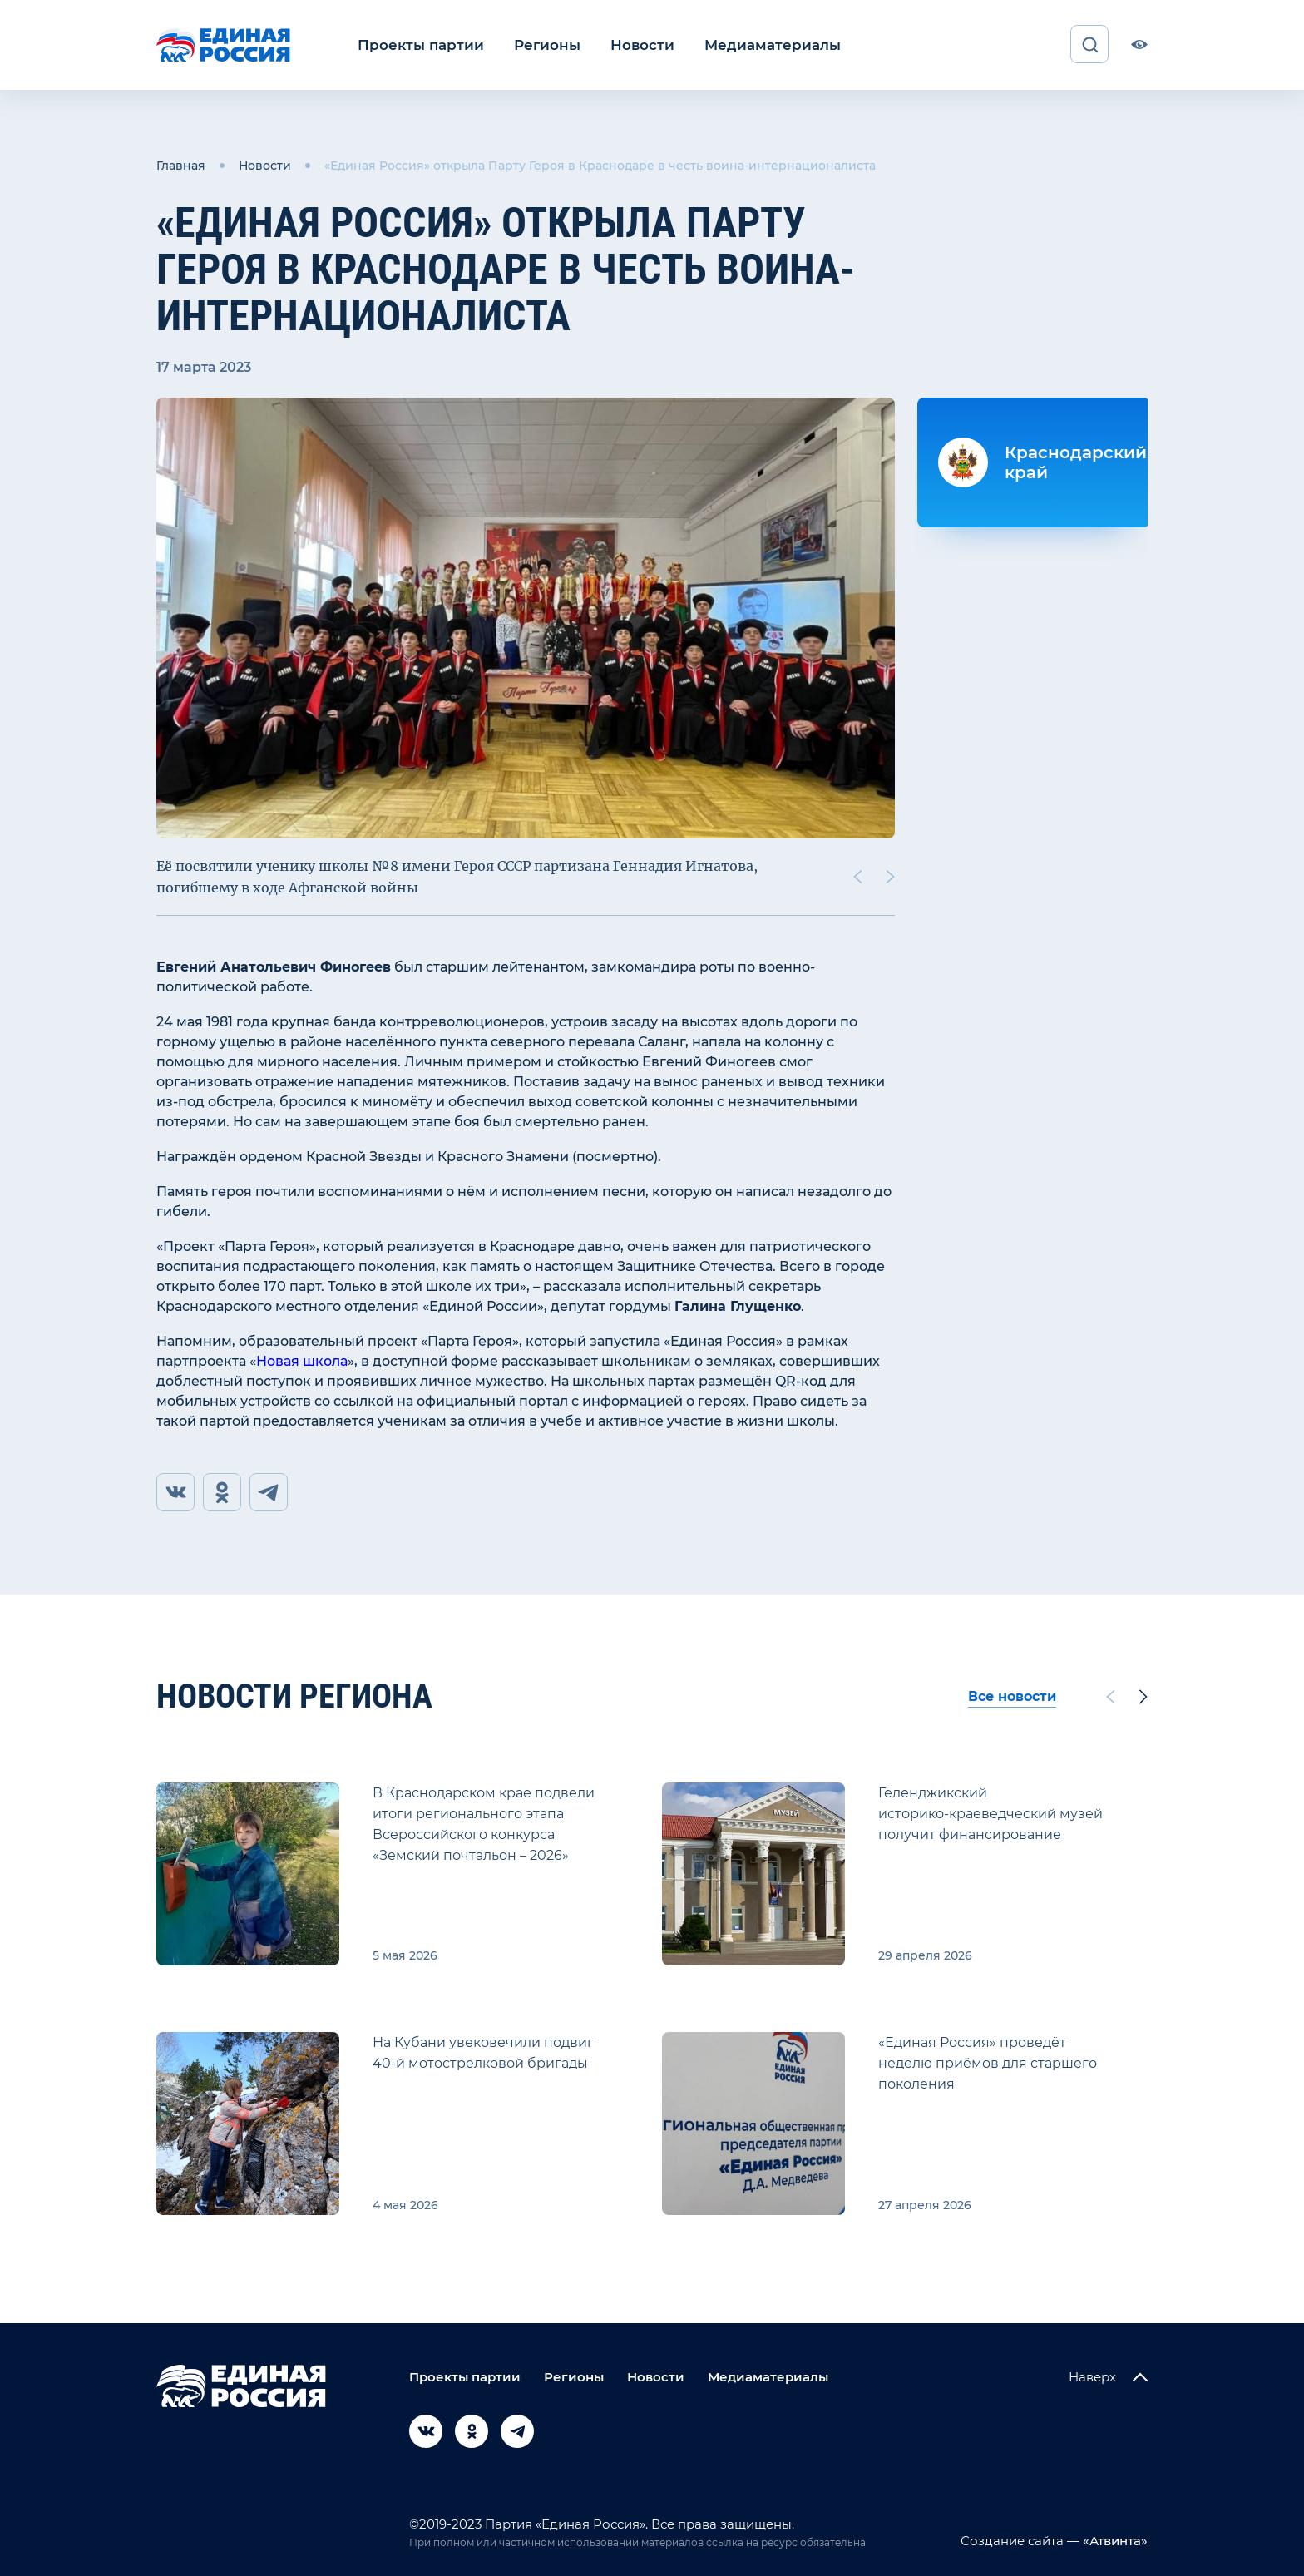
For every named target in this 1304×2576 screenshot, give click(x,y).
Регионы (536, 44)
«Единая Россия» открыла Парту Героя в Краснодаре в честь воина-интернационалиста (600, 164)
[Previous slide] (857, 875)
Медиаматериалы (749, 44)
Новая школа (302, 1359)
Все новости (1012, 1696)
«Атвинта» (1113, 2541)
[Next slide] (891, 875)
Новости (626, 44)
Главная (180, 164)
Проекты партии (416, 44)
